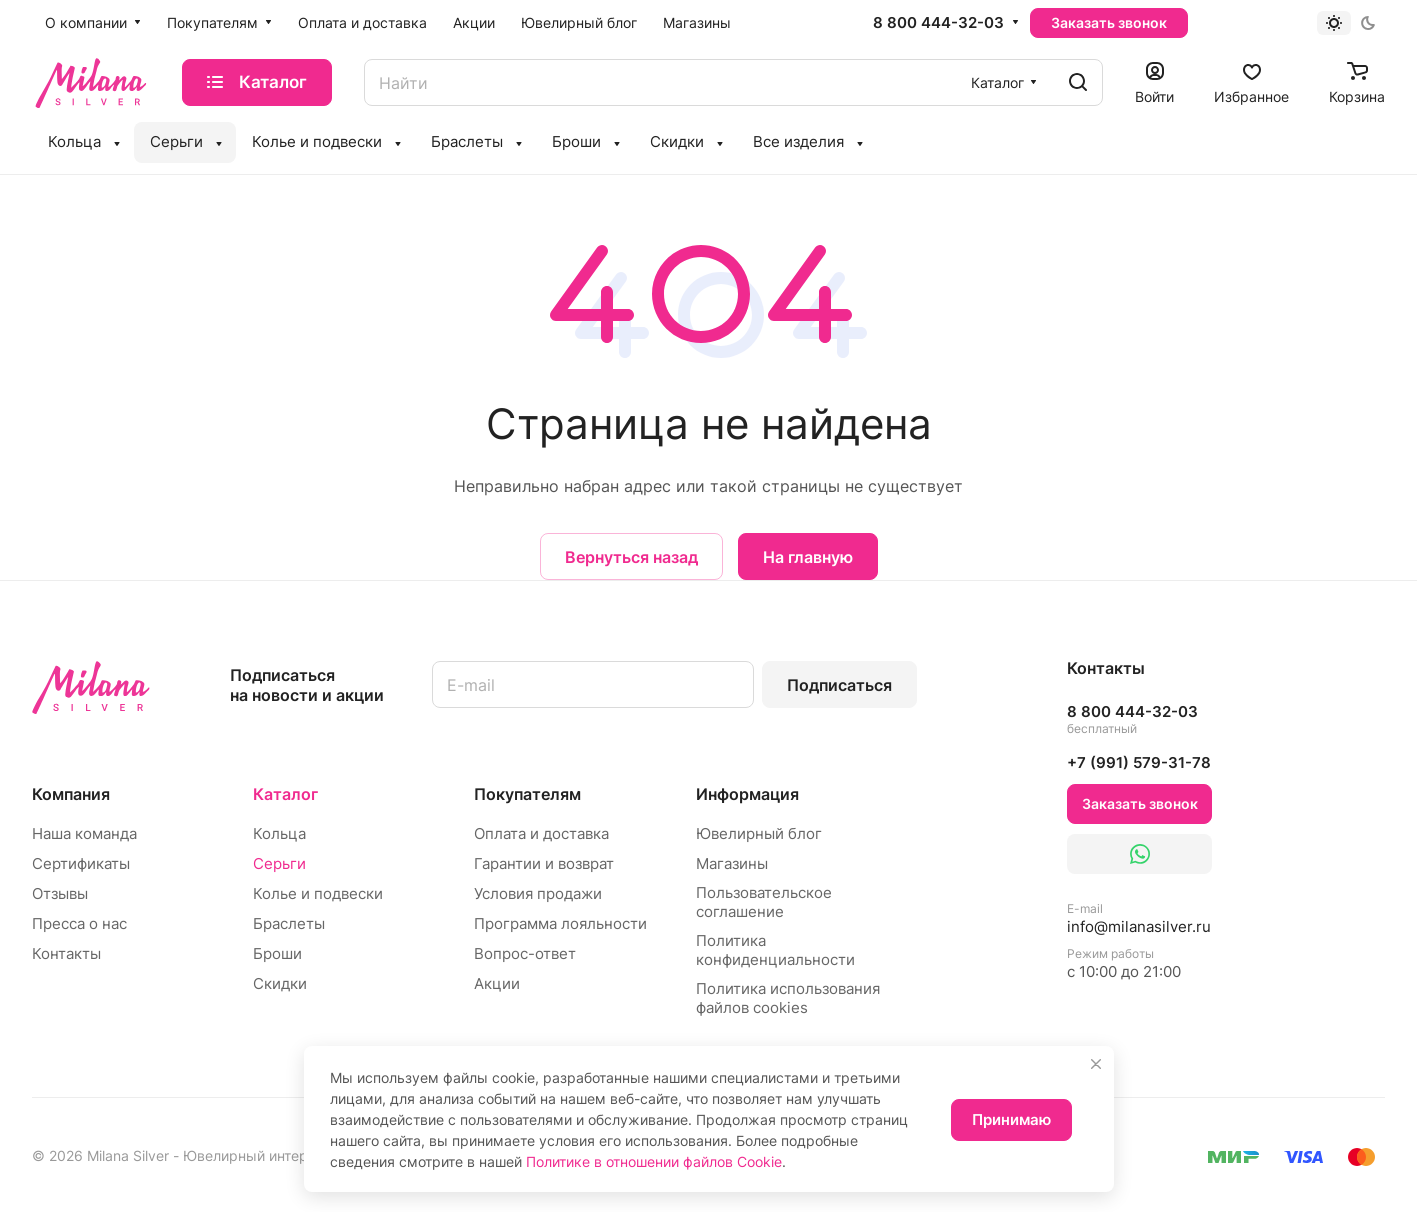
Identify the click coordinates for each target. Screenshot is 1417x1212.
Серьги (279, 863)
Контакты (66, 953)
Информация (747, 794)
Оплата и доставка (541, 833)
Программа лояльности (560, 923)
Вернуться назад (631, 557)
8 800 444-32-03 (938, 23)
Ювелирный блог (759, 833)
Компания (71, 794)
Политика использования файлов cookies (788, 998)
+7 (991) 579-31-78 (1139, 762)
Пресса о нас (79, 923)
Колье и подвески (318, 893)
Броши (277, 953)
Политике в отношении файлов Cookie (654, 1161)
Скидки (280, 983)
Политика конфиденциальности (775, 950)
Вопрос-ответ (525, 953)
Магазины (732, 863)
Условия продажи (538, 893)
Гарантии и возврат (544, 863)
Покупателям (527, 794)
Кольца (279, 833)
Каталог (285, 794)
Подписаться (839, 685)
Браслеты (289, 923)
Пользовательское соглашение (764, 902)
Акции (497, 983)
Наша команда (84, 833)
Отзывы (60, 893)
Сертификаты (81, 863)
